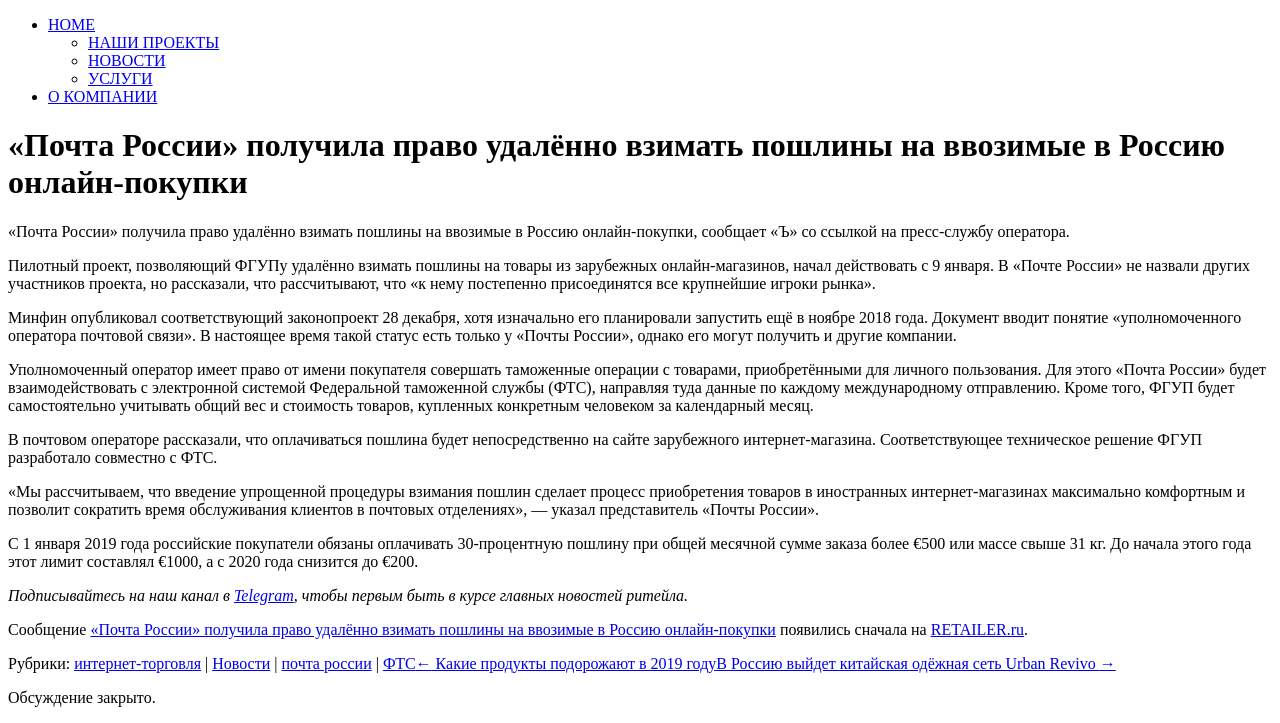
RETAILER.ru (977, 629)
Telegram (264, 595)
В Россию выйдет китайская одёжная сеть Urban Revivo (915, 663)
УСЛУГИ (120, 78)
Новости (241, 663)
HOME (71, 24)
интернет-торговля (137, 663)
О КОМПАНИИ (102, 96)
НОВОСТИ (127, 60)
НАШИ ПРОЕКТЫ (153, 42)
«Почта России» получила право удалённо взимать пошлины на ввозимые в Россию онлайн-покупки (432, 629)
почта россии (326, 663)
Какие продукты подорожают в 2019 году (566, 663)
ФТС (399, 663)
